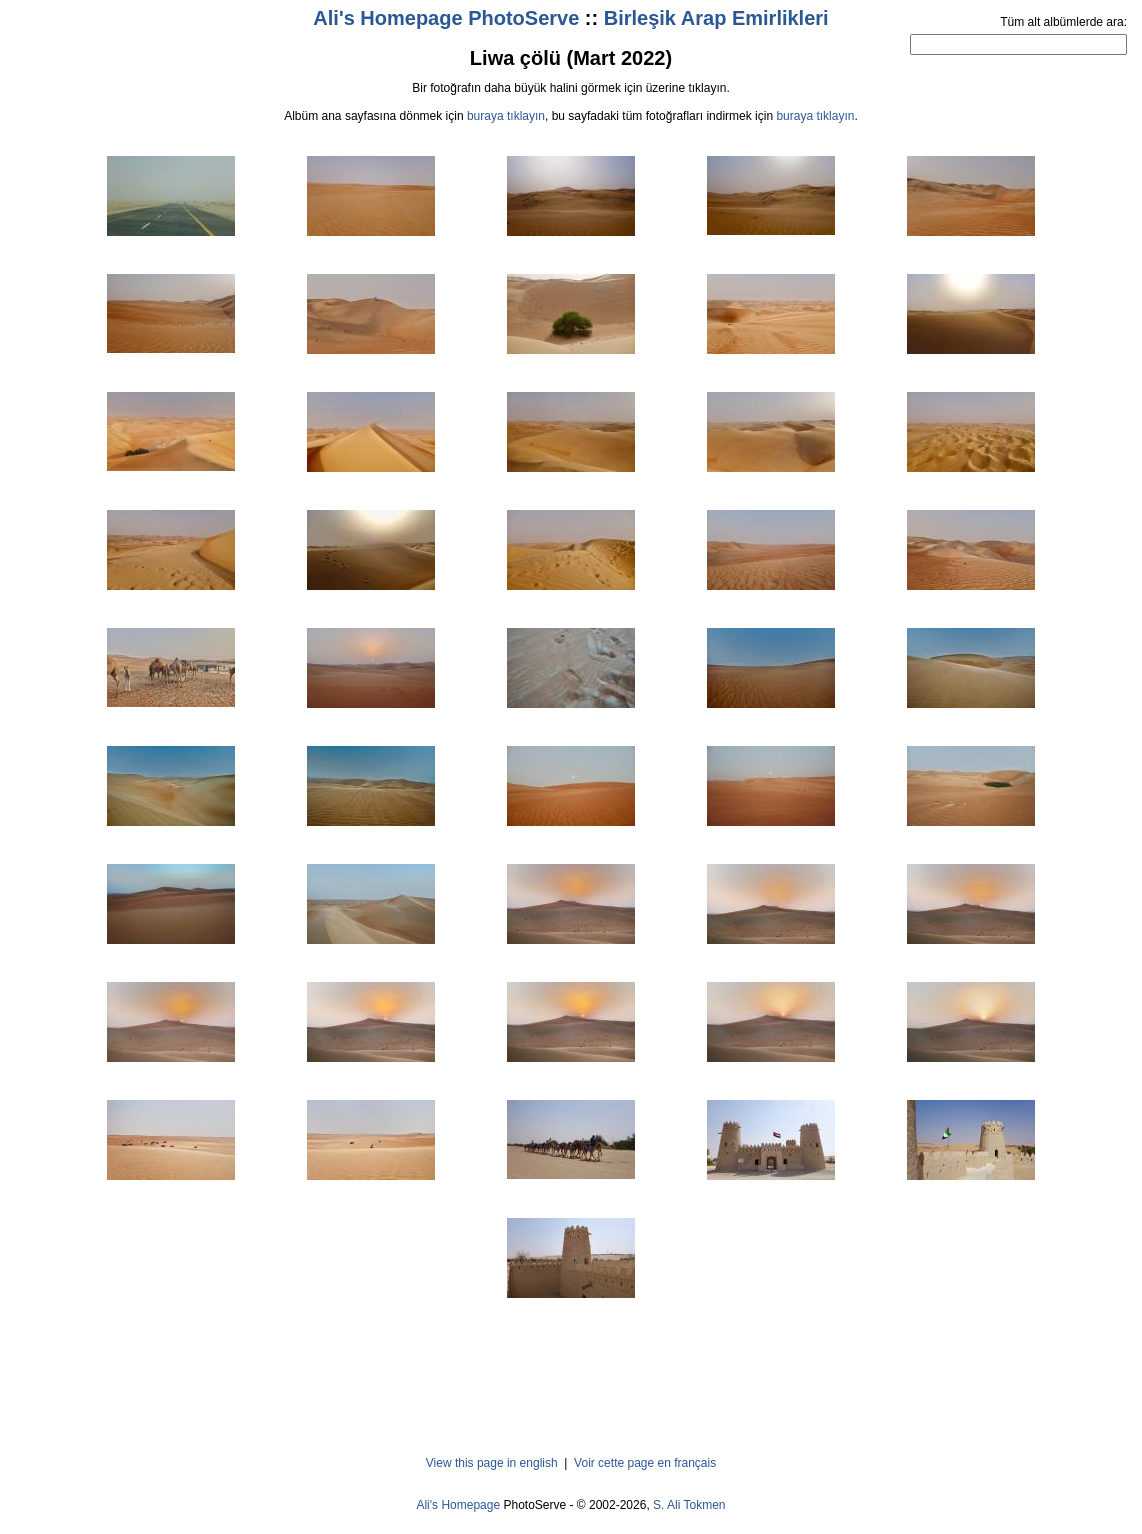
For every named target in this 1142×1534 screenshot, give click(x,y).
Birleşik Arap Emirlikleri (716, 18)
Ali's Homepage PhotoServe (446, 18)
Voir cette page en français (645, 1463)
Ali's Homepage (458, 1505)
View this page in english (492, 1463)
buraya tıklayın (506, 116)
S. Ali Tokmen (689, 1505)
